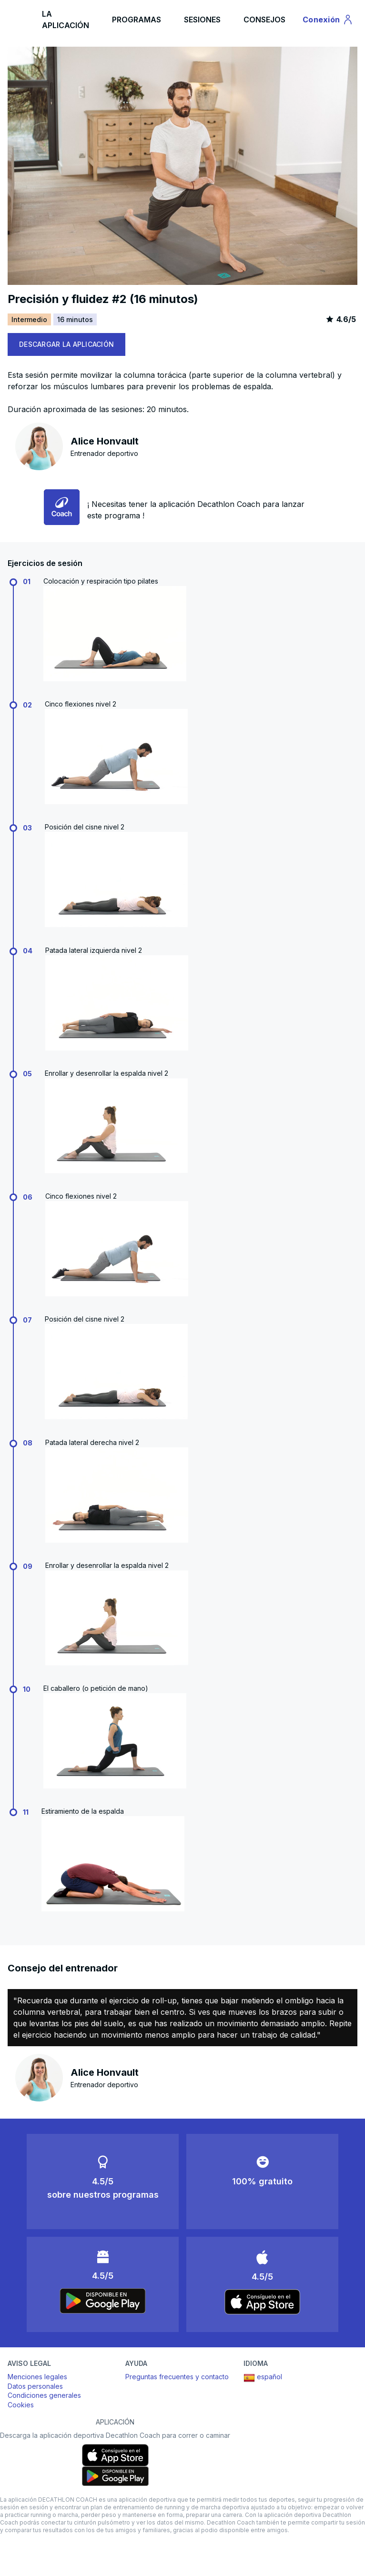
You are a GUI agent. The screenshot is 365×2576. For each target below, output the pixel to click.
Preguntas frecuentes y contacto (177, 2377)
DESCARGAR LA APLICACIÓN (66, 344)
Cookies (21, 2405)
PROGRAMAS (136, 19)
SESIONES (202, 19)
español (262, 2378)
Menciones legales (37, 2377)
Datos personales (35, 2386)
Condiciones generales (44, 2395)
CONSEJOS (264, 19)
